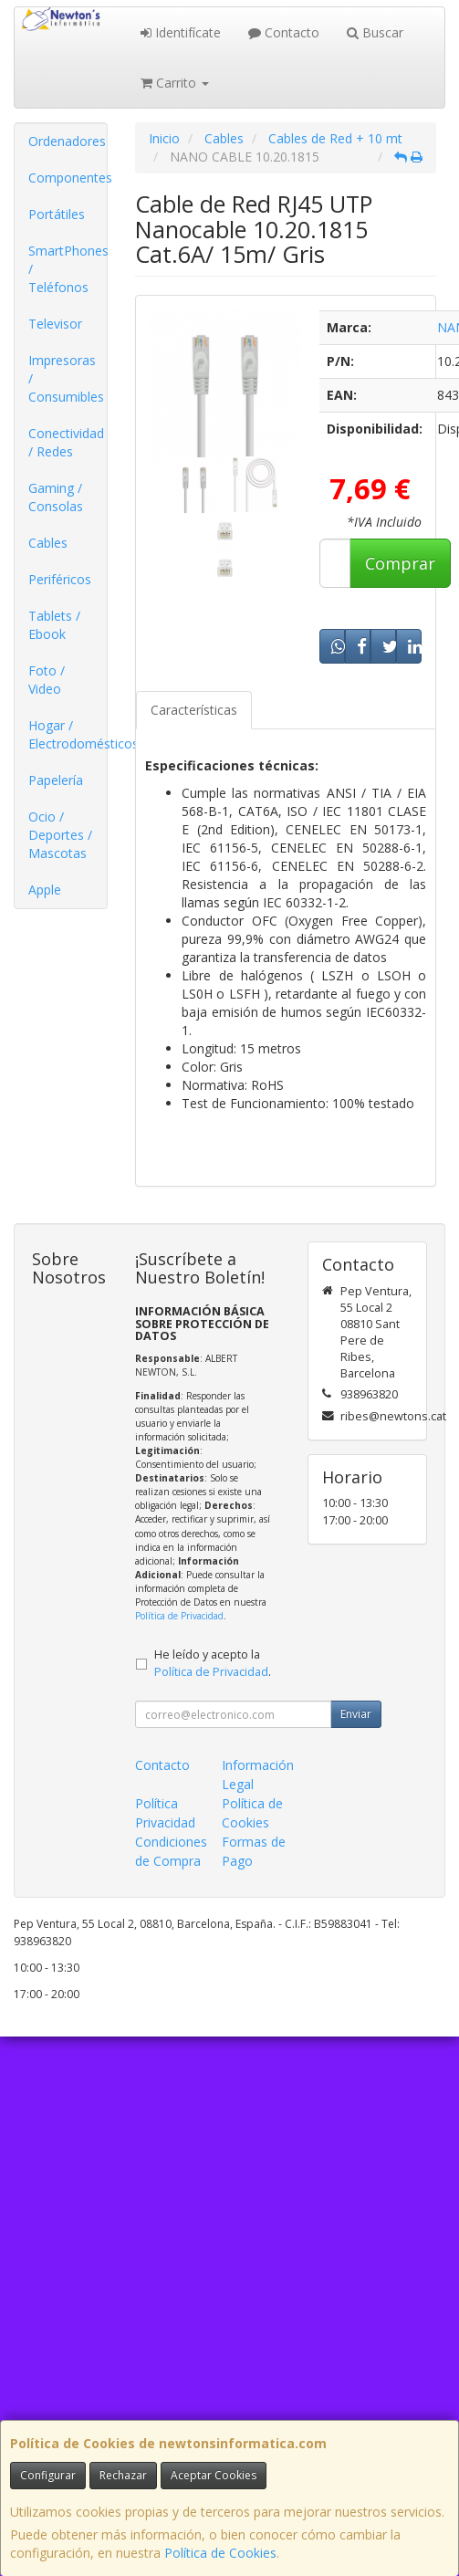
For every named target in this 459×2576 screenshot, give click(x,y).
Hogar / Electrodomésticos (67, 734)
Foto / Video (46, 679)
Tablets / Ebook (54, 625)
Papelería (55, 780)
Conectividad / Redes (66, 442)
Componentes (67, 177)
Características (194, 709)
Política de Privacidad (179, 1615)
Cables (48, 542)
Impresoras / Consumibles (66, 378)
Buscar (375, 32)
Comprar (400, 563)
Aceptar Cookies (213, 2475)
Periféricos (59, 579)
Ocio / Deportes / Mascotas (60, 835)
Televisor (55, 323)
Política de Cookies (220, 2552)
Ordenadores (67, 141)
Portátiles (56, 214)
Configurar (48, 2475)
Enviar (355, 1714)
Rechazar (123, 2475)
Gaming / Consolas (55, 497)
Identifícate (181, 32)
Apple (44, 889)
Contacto (283, 32)
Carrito (175, 82)
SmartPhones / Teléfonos (67, 269)
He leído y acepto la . (212, 1663)
